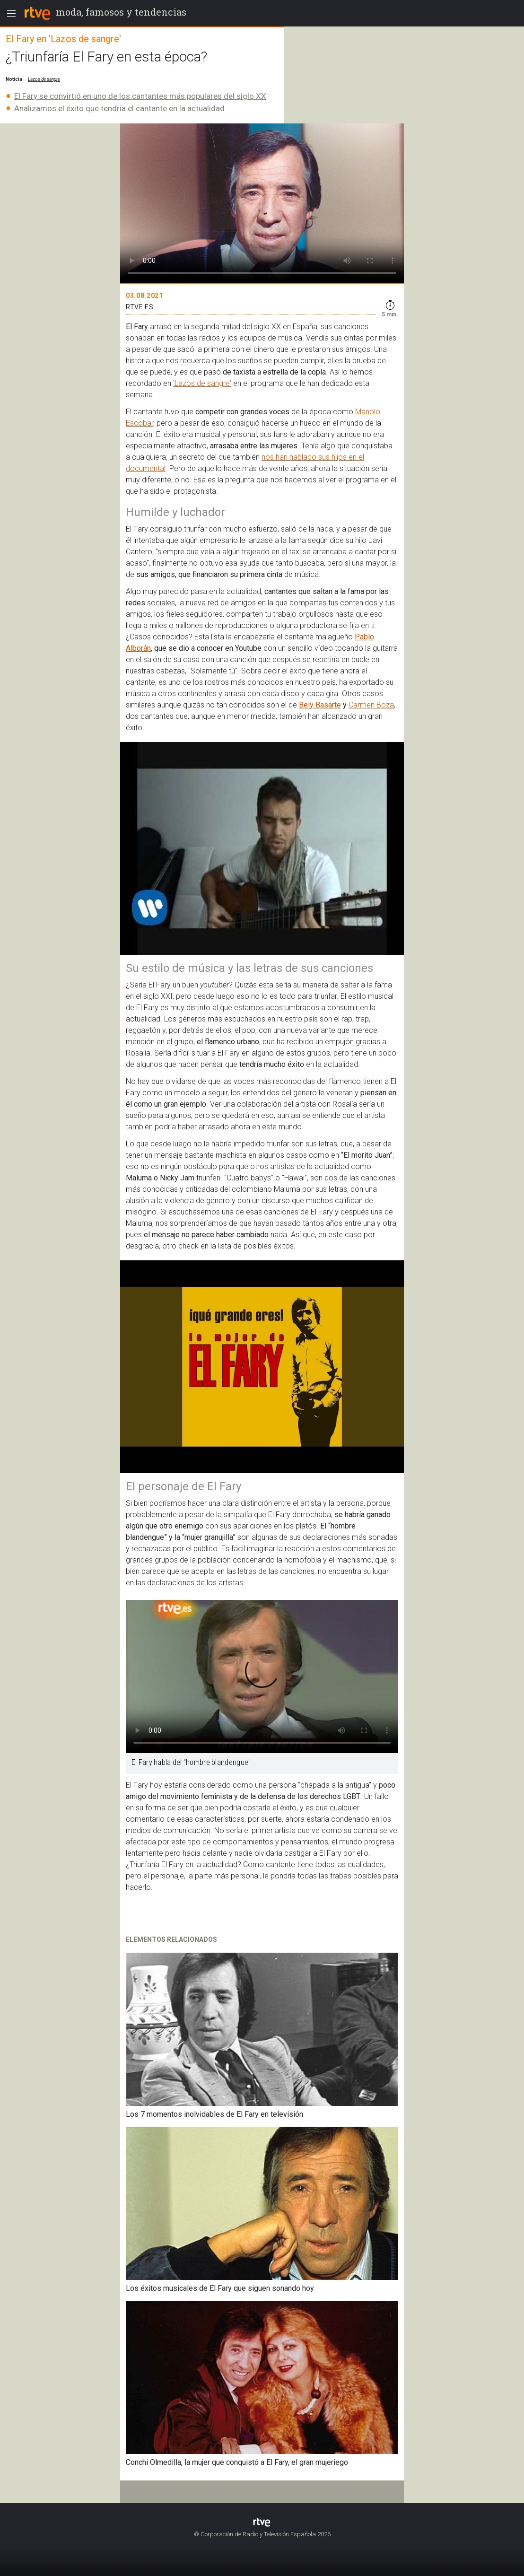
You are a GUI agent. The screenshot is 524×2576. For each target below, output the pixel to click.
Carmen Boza (371, 704)
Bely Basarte (320, 704)
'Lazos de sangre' (202, 383)
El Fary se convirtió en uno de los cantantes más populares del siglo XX (140, 96)
